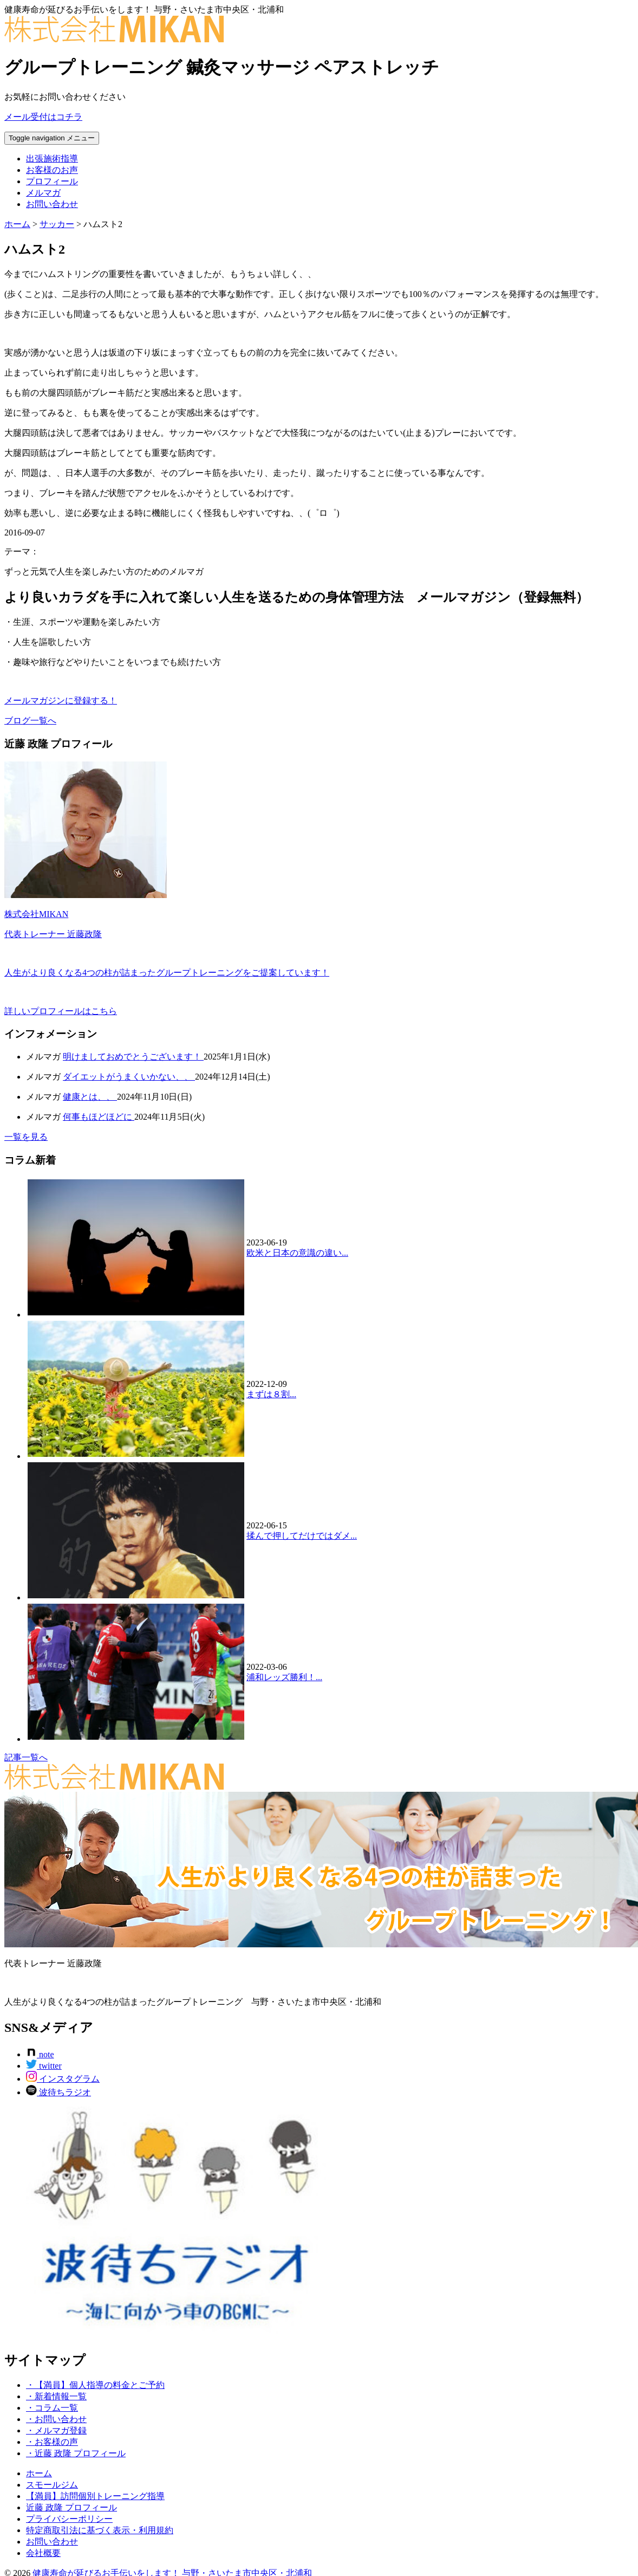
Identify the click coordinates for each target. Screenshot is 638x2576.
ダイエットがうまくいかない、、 (129, 1076)
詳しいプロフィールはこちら (60, 1011)
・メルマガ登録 (56, 2430)
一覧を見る (26, 1136)
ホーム (39, 2473)
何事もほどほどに (98, 1116)
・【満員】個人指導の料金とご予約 (95, 2385)
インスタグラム (63, 2078)
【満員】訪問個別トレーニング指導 (95, 2496)
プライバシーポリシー (69, 2518)
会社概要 (43, 2553)
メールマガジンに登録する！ (60, 700)
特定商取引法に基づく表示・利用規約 (99, 2530)
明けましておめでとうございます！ (133, 1056)
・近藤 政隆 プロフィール (76, 2453)
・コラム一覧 (52, 2407)
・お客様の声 (52, 2441)
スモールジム (52, 2484)
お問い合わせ (52, 204)
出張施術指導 (52, 158)
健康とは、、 (90, 1096)
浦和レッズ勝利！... (284, 1677)
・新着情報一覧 (56, 2396)
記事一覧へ (26, 1757)
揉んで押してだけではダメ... (301, 1535)
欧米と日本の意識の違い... (297, 1252)
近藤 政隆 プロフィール (71, 2507)
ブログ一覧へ (30, 720)
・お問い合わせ (56, 2419)
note (40, 2054)
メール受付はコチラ (43, 116)
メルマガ (43, 192)
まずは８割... (271, 1394)
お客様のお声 (52, 170)
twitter (44, 2065)
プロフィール (52, 181)
